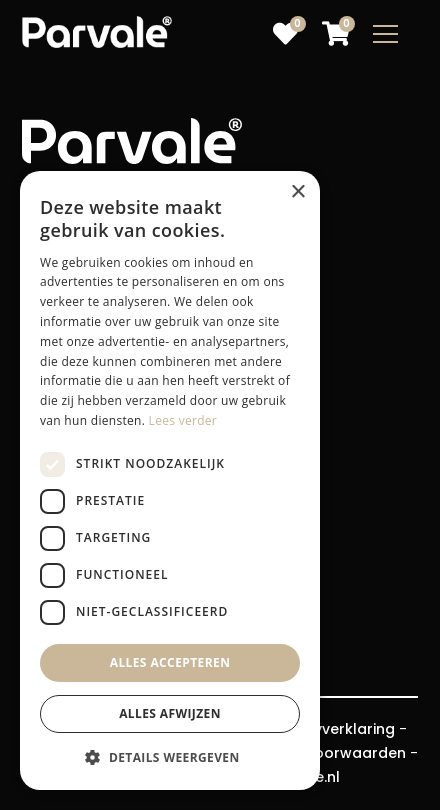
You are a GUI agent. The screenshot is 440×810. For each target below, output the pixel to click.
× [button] (297, 192)
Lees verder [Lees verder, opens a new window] (183, 420)
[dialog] (170, 480)
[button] (170, 758)
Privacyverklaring (332, 729)
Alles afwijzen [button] (170, 713)
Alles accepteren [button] (170, 662)
